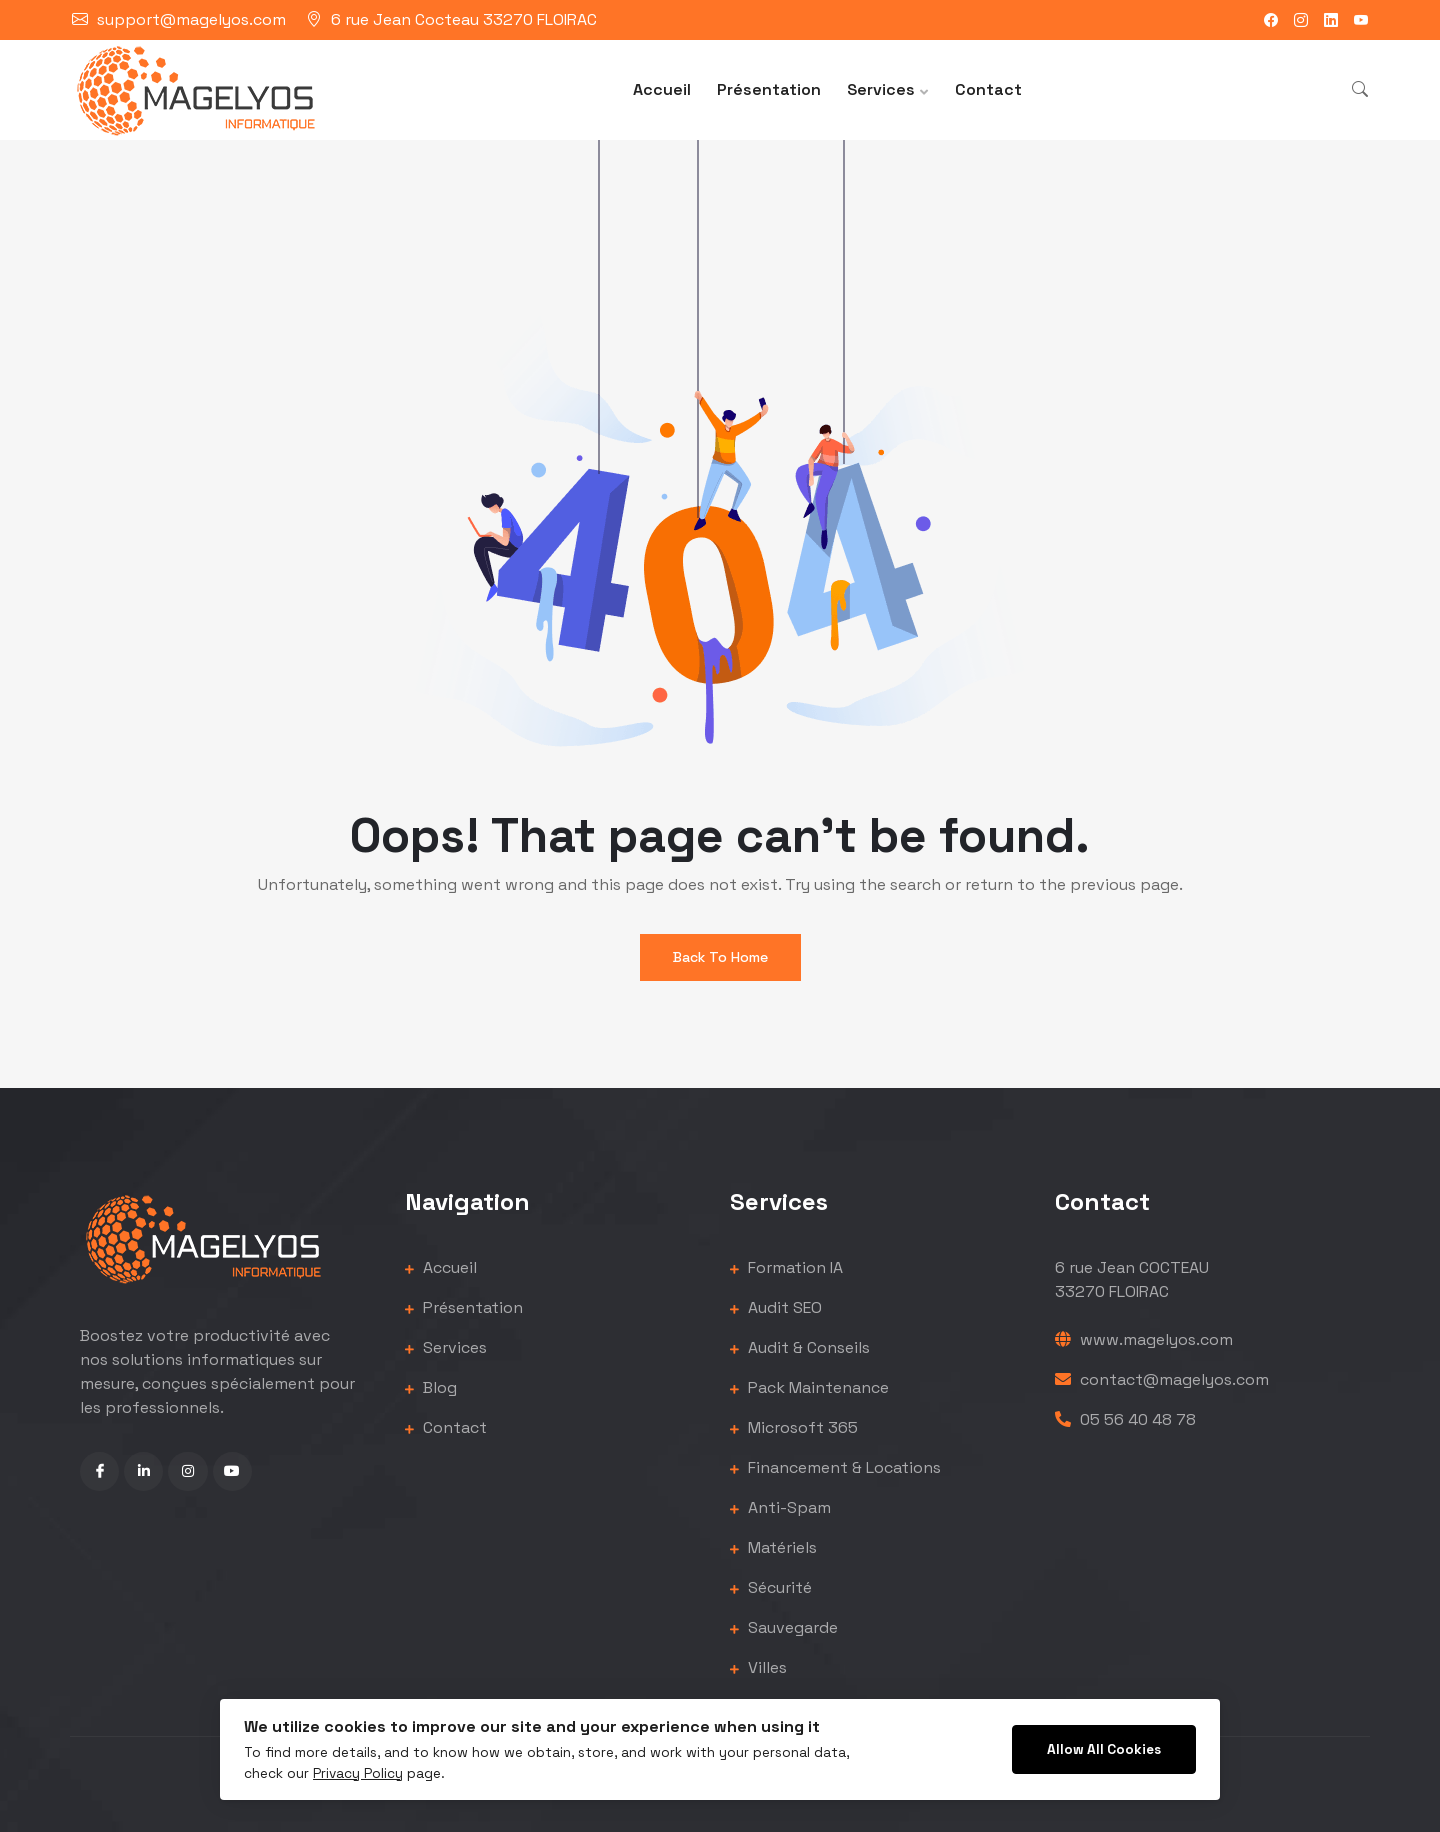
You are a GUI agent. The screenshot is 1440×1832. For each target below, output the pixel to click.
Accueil (662, 89)
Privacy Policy (358, 1773)
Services (881, 89)
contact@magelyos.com (1162, 1379)
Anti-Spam (780, 1507)
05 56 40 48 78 (1125, 1419)
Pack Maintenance (809, 1387)
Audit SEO (776, 1307)
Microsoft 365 (794, 1427)
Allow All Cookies (1104, 1749)
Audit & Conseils (800, 1347)
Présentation (769, 89)
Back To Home (720, 957)
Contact (988, 89)
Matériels (773, 1547)
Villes (758, 1667)
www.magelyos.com (1144, 1339)
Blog (431, 1387)
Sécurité (771, 1587)
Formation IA (786, 1267)
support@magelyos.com (191, 19)
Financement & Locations (835, 1467)
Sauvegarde (784, 1627)
